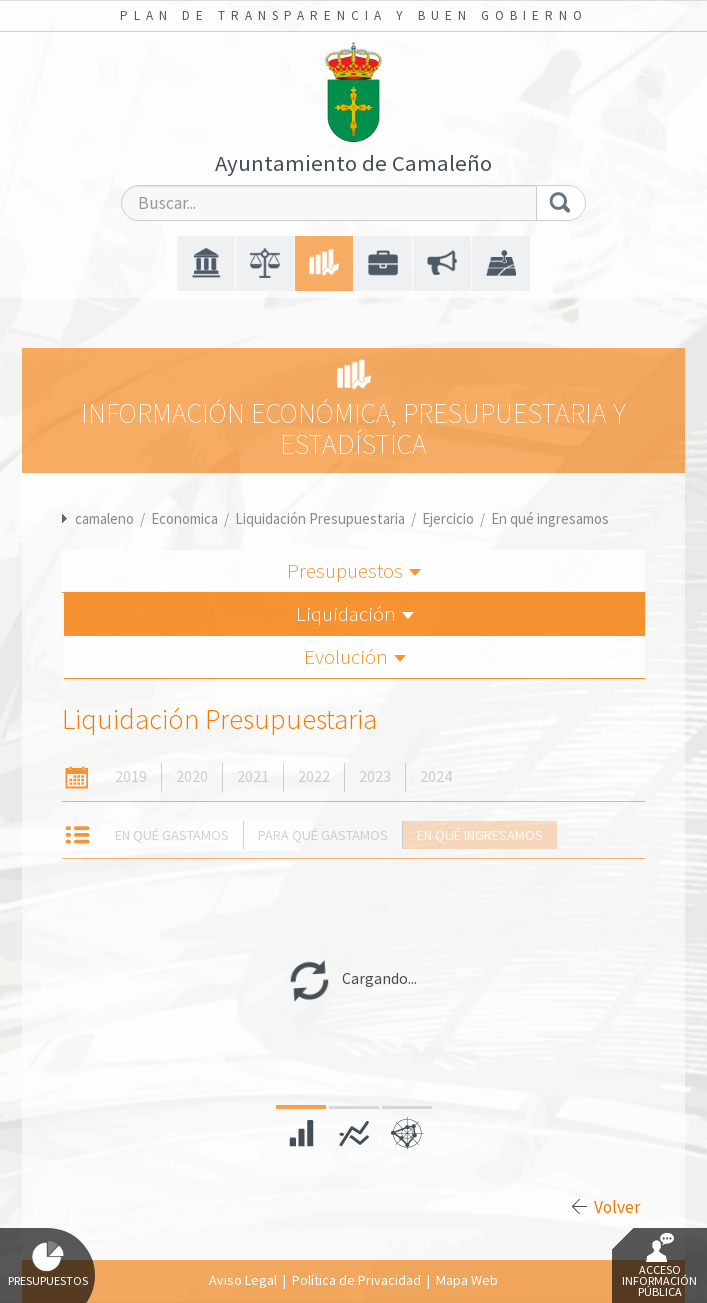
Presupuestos (354, 570)
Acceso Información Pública (659, 1266)
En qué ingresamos (550, 518)
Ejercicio (448, 518)
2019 (131, 776)
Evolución (355, 656)
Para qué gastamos (323, 835)
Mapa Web (467, 1280)
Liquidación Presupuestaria (320, 518)
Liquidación (355, 613)
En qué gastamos (172, 835)
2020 (192, 776)
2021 (253, 776)
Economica (184, 518)
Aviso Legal (243, 1280)
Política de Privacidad (356, 1280)
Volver (617, 1207)
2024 (436, 776)
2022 (314, 776)
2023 (375, 776)
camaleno (104, 518)
